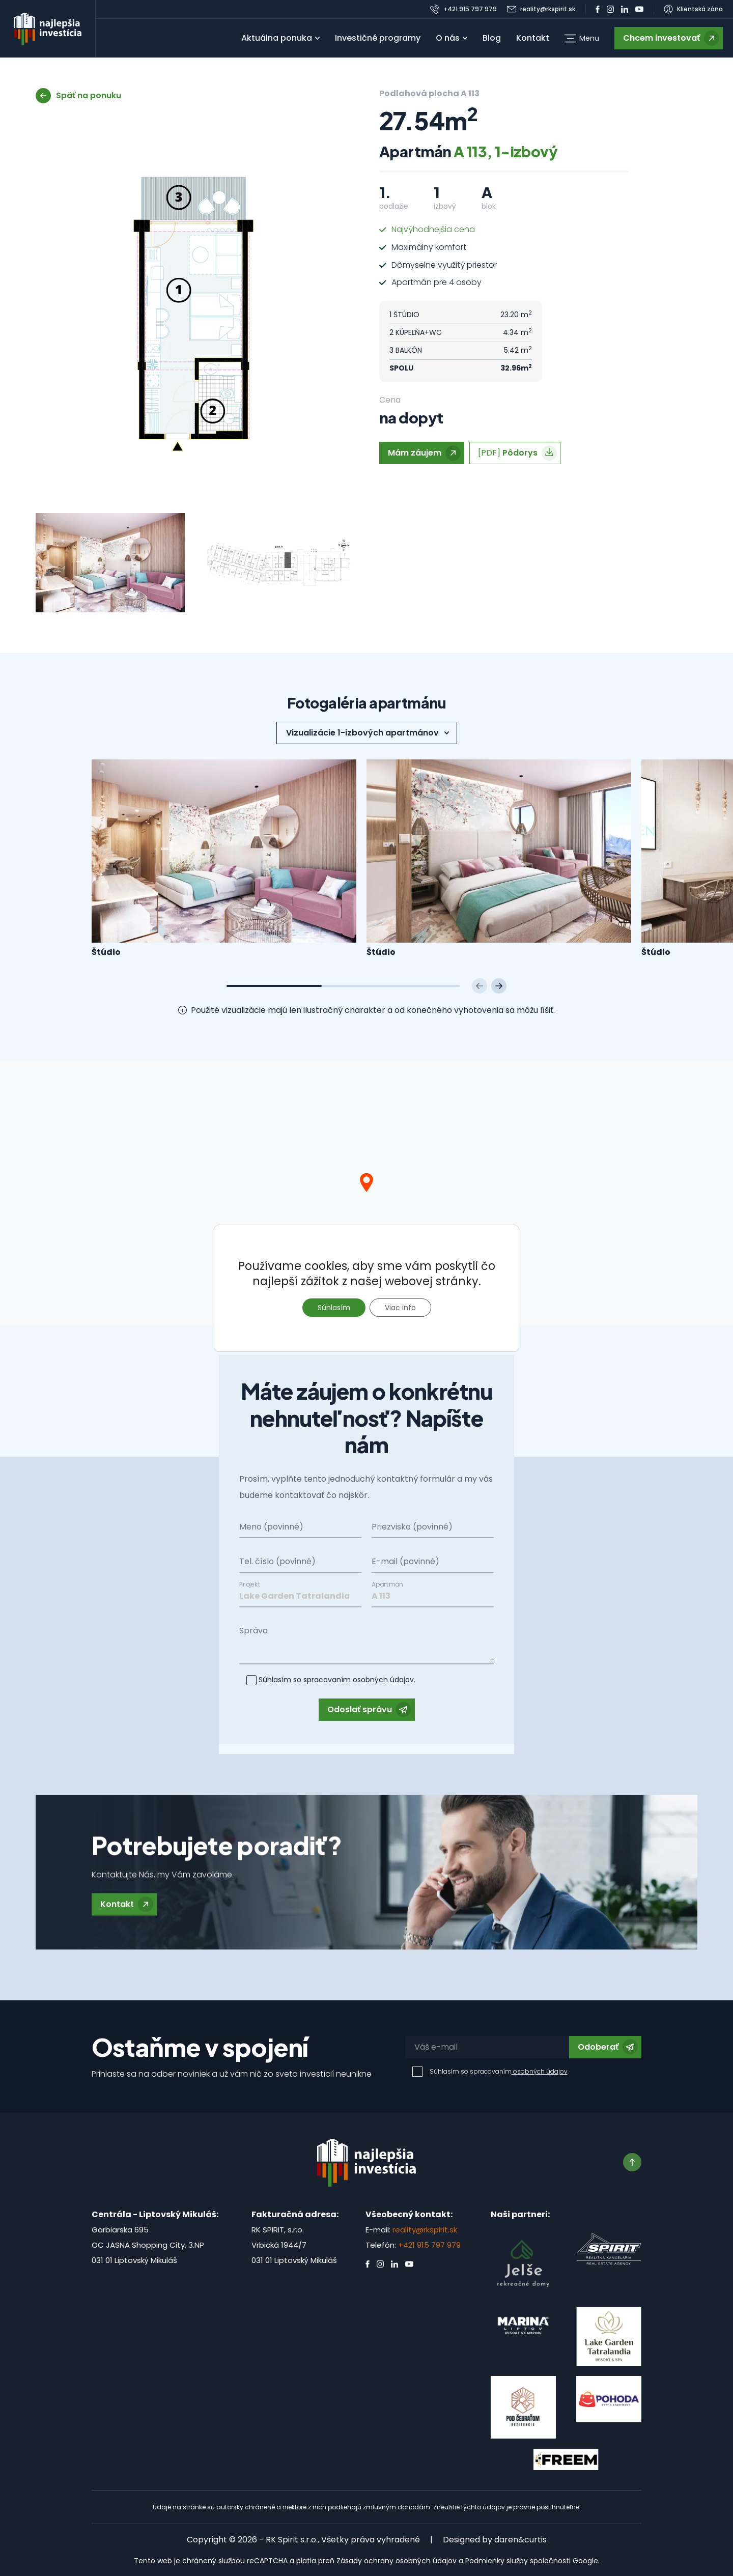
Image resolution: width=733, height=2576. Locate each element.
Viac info (400, 1308)
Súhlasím (334, 1308)
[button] (582, 38)
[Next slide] (498, 986)
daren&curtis (520, 2539)
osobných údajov (382, 1673)
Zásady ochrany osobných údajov (396, 2561)
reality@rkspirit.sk (424, 2229)
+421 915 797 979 (429, 2245)
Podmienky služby (496, 2561)
